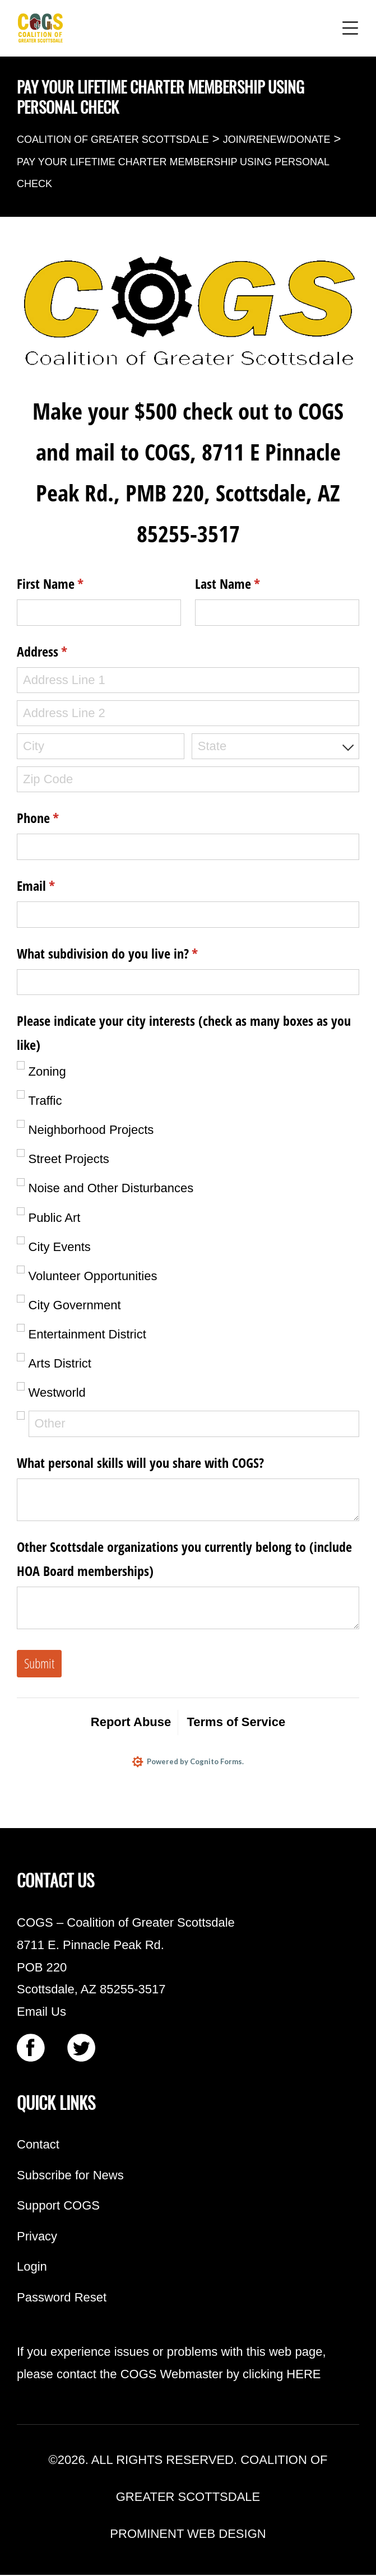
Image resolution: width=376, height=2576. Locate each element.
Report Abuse (131, 1722)
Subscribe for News (70, 2176)
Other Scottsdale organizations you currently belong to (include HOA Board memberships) (184, 1559)
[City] (100, 746)
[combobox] (275, 746)
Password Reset (61, 2298)
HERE (303, 2375)
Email (58, 886)
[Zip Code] (188, 779)
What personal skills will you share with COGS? (140, 1463)
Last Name (250, 584)
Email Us (41, 2012)
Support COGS (58, 2207)
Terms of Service (236, 1722)
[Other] (194, 1424)
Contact (38, 2145)
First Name (72, 584)
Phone (60, 818)
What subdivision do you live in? (130, 954)
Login (32, 2268)
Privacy (37, 2237)
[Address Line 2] (188, 713)
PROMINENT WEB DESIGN (188, 2535)
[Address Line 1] (188, 680)
